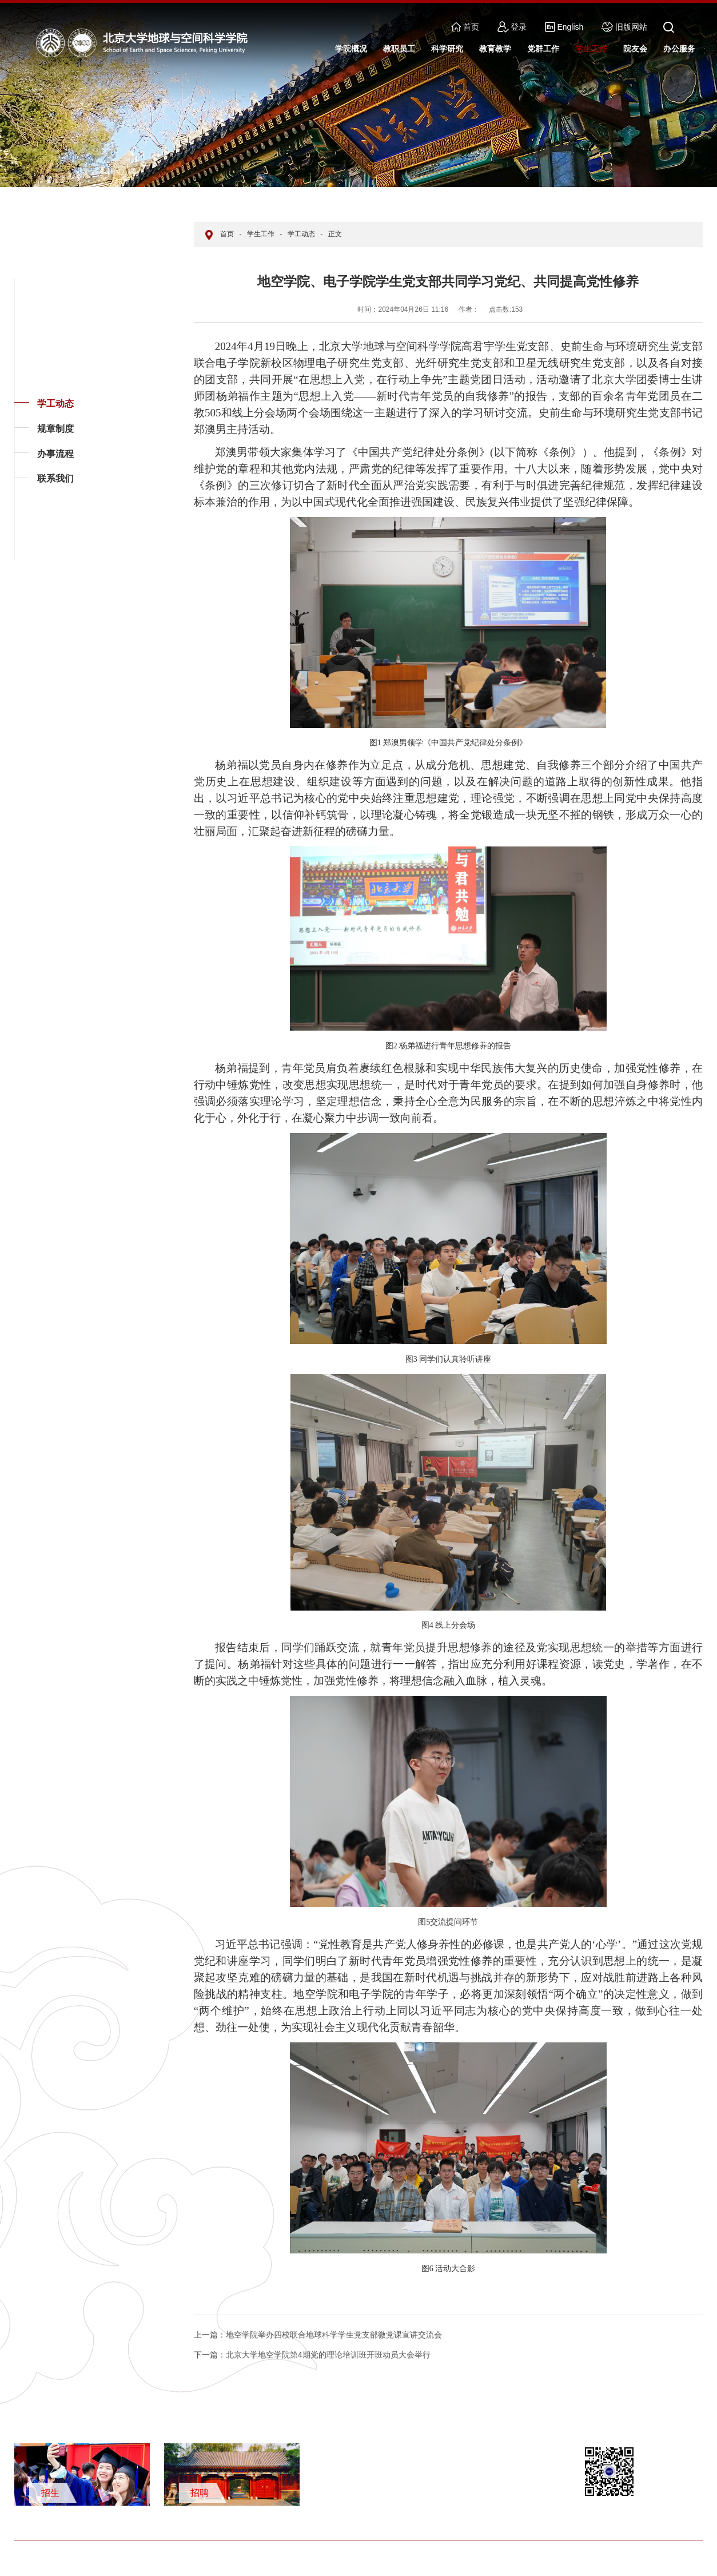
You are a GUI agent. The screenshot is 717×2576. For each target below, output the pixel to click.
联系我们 (55, 478)
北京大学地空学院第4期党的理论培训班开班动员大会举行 (312, 2354)
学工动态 (55, 403)
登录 (512, 26)
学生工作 (260, 234)
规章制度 (55, 429)
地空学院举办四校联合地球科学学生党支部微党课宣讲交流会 (318, 2334)
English (564, 26)
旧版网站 (624, 26)
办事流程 (55, 454)
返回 (32, 560)
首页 (465, 26)
